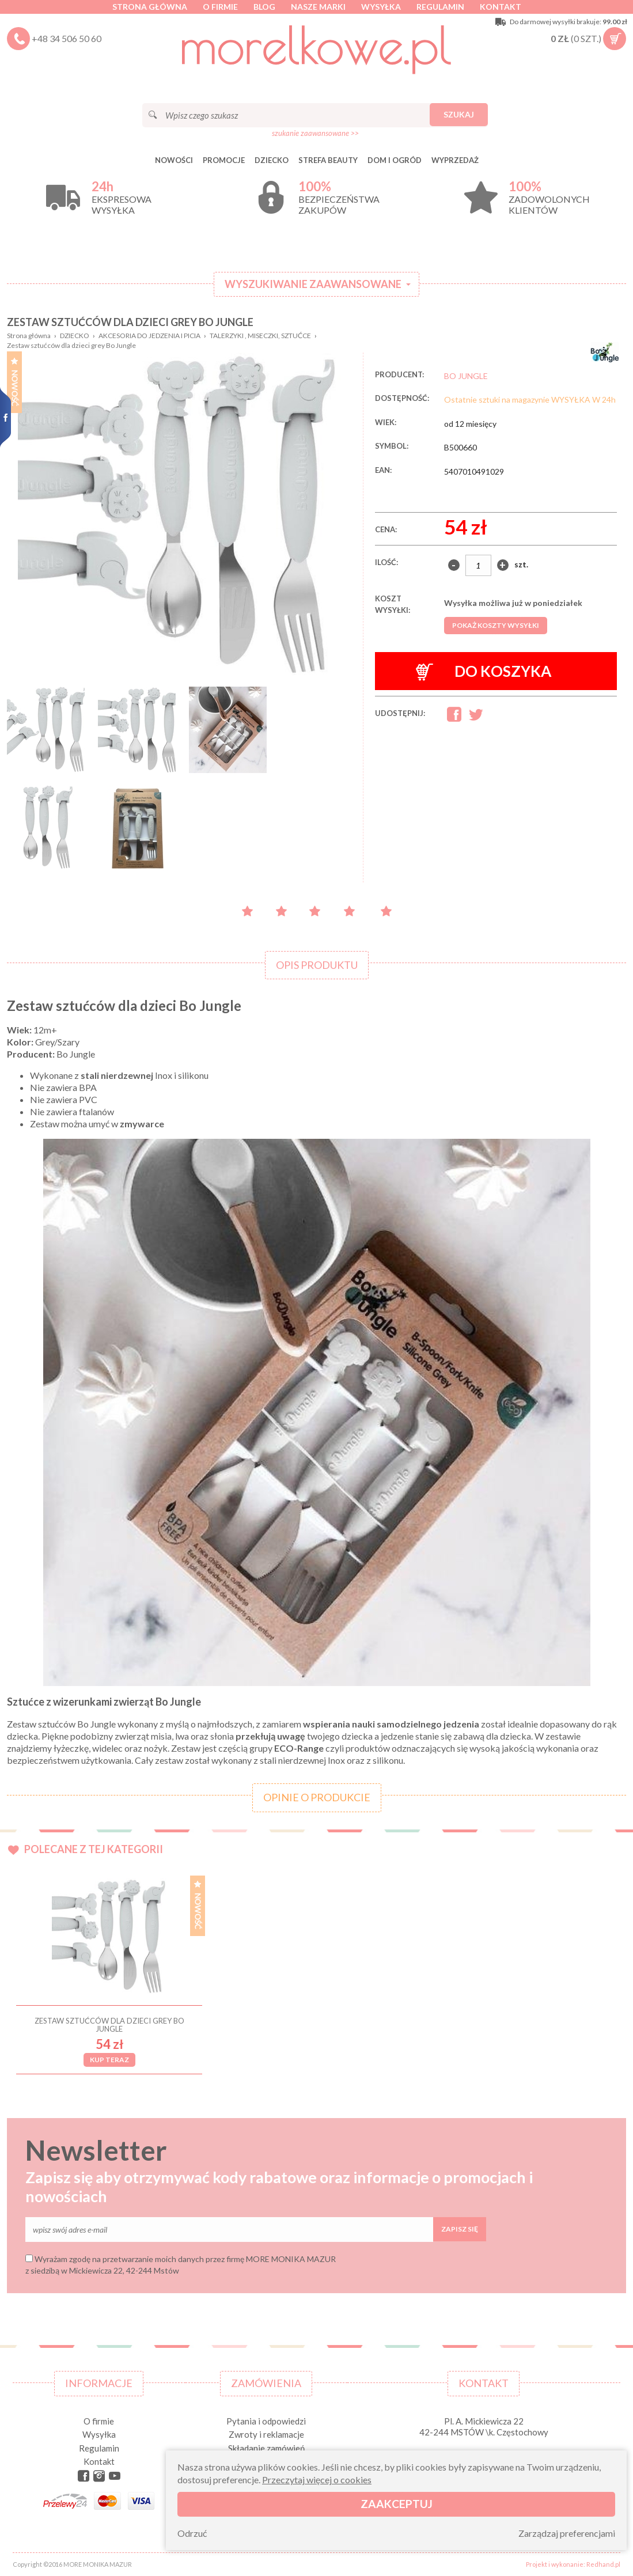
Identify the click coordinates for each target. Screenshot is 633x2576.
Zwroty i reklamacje (266, 2434)
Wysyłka (381, 7)
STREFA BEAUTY (328, 160)
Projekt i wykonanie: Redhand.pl (573, 2564)
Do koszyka (483, 671)
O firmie (220, 7)
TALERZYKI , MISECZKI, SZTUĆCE (260, 335)
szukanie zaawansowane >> (315, 133)
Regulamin (440, 7)
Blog (264, 7)
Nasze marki (318, 7)
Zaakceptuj (397, 2503)
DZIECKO (272, 160)
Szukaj (459, 114)
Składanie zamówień (266, 2448)
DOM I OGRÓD (394, 160)
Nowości (174, 160)
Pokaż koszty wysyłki (495, 625)
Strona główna (149, 7)
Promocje (224, 160)
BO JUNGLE (466, 376)
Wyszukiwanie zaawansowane (313, 284)
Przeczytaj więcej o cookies (317, 2479)
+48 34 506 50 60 (66, 38)
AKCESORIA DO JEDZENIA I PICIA (149, 335)
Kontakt (500, 7)
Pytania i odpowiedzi (266, 2421)
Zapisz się (459, 2229)
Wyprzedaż (455, 160)
